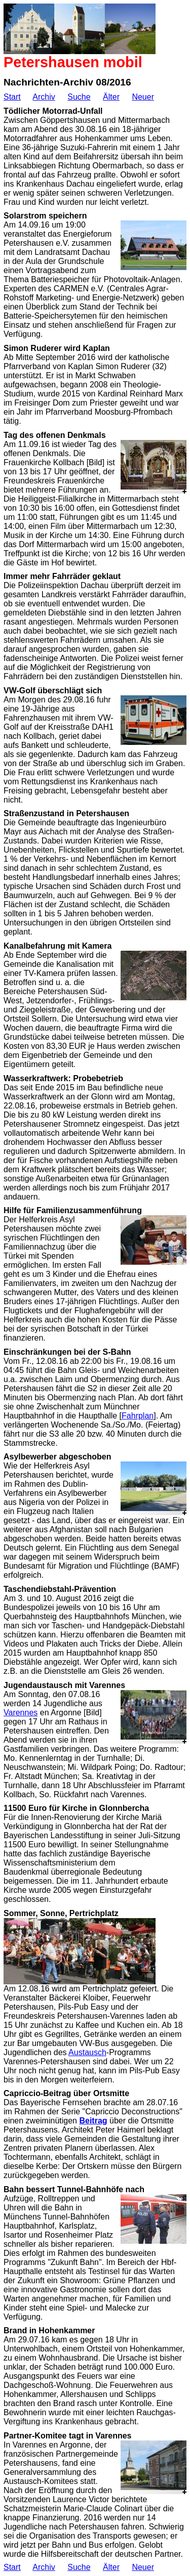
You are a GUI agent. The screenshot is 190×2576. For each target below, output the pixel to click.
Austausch (87, 2052)
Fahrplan (138, 1415)
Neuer (143, 97)
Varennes (20, 1712)
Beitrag (93, 2120)
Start (12, 97)
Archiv (43, 97)
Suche (78, 97)
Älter (111, 97)
